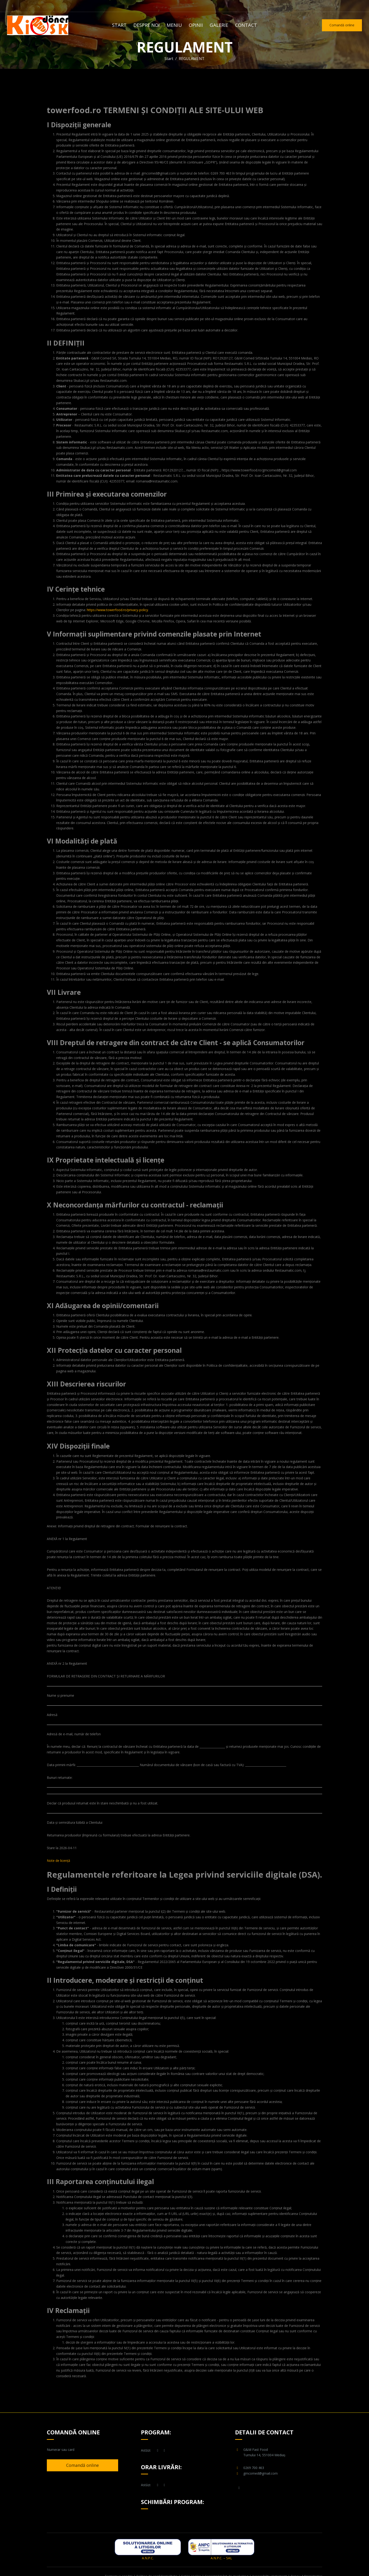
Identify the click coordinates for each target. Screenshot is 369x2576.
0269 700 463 (253, 2467)
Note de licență (58, 1860)
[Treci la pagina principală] (37, 25)
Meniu (174, 25)
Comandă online (341, 25)
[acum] (157, 2450)
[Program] (164, 2450)
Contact (246, 25)
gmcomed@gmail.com (260, 2473)
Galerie (219, 25)
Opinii (196, 25)
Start (119, 25)
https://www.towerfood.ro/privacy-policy (117, 610)
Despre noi (146, 25)
